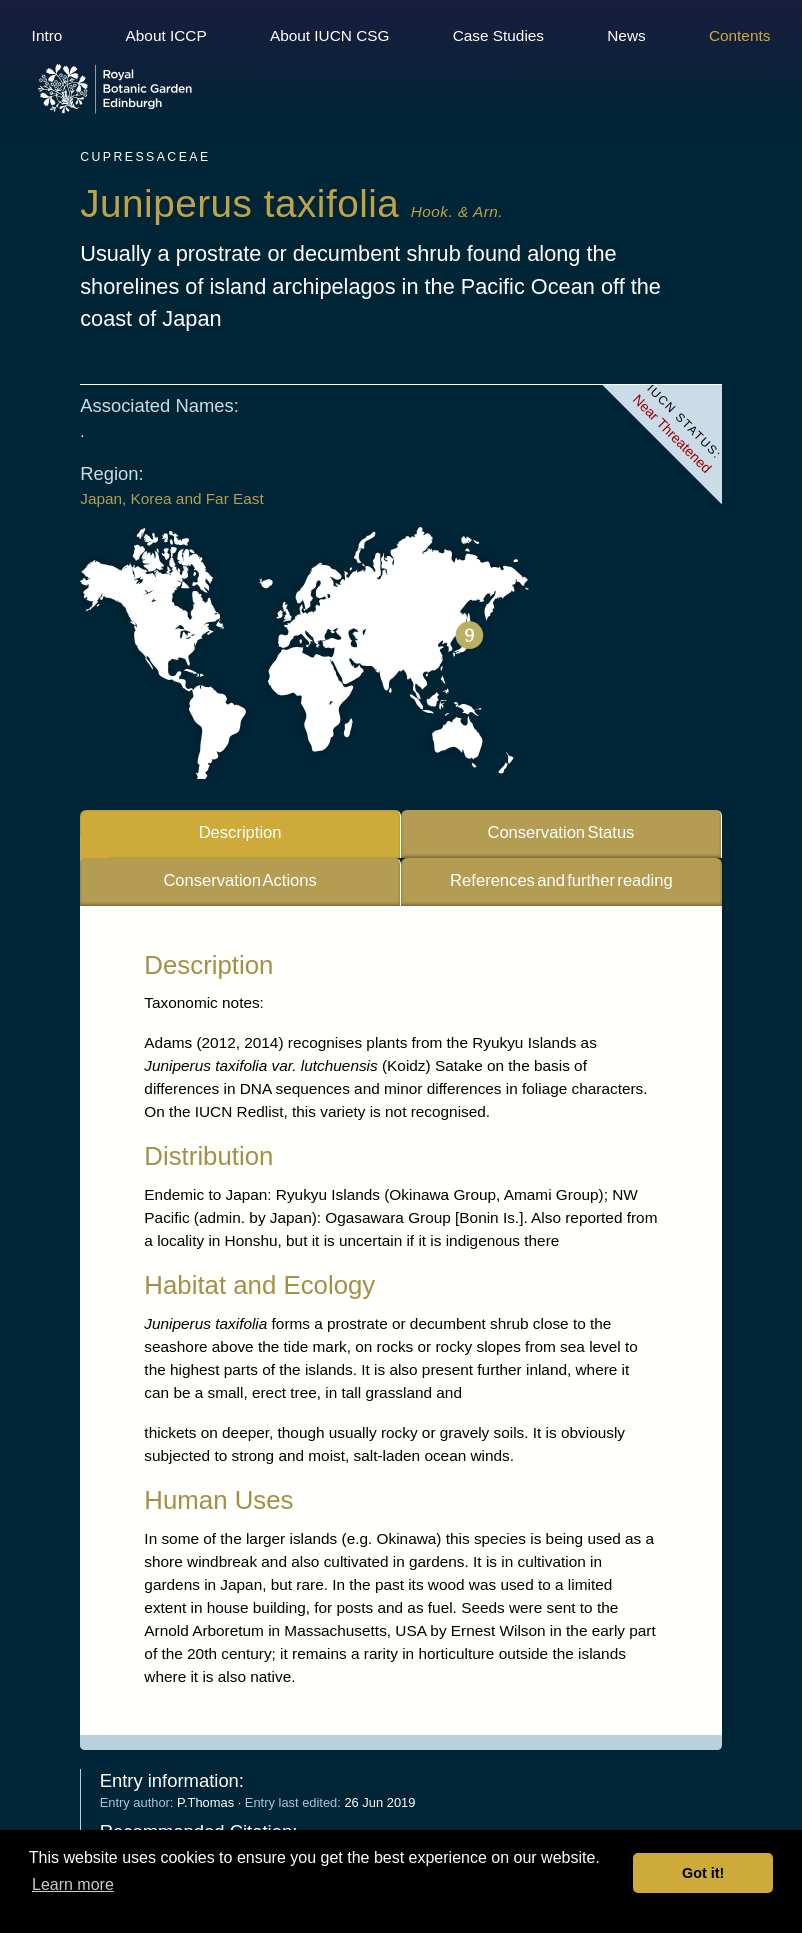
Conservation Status (560, 834)
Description (240, 834)
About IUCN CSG (330, 35)
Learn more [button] (73, 1884)
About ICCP (166, 35)
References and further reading (561, 883)
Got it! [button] (703, 1873)
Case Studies (498, 35)
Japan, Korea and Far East (172, 501)
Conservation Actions (239, 883)
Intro (47, 35)
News (626, 35)
